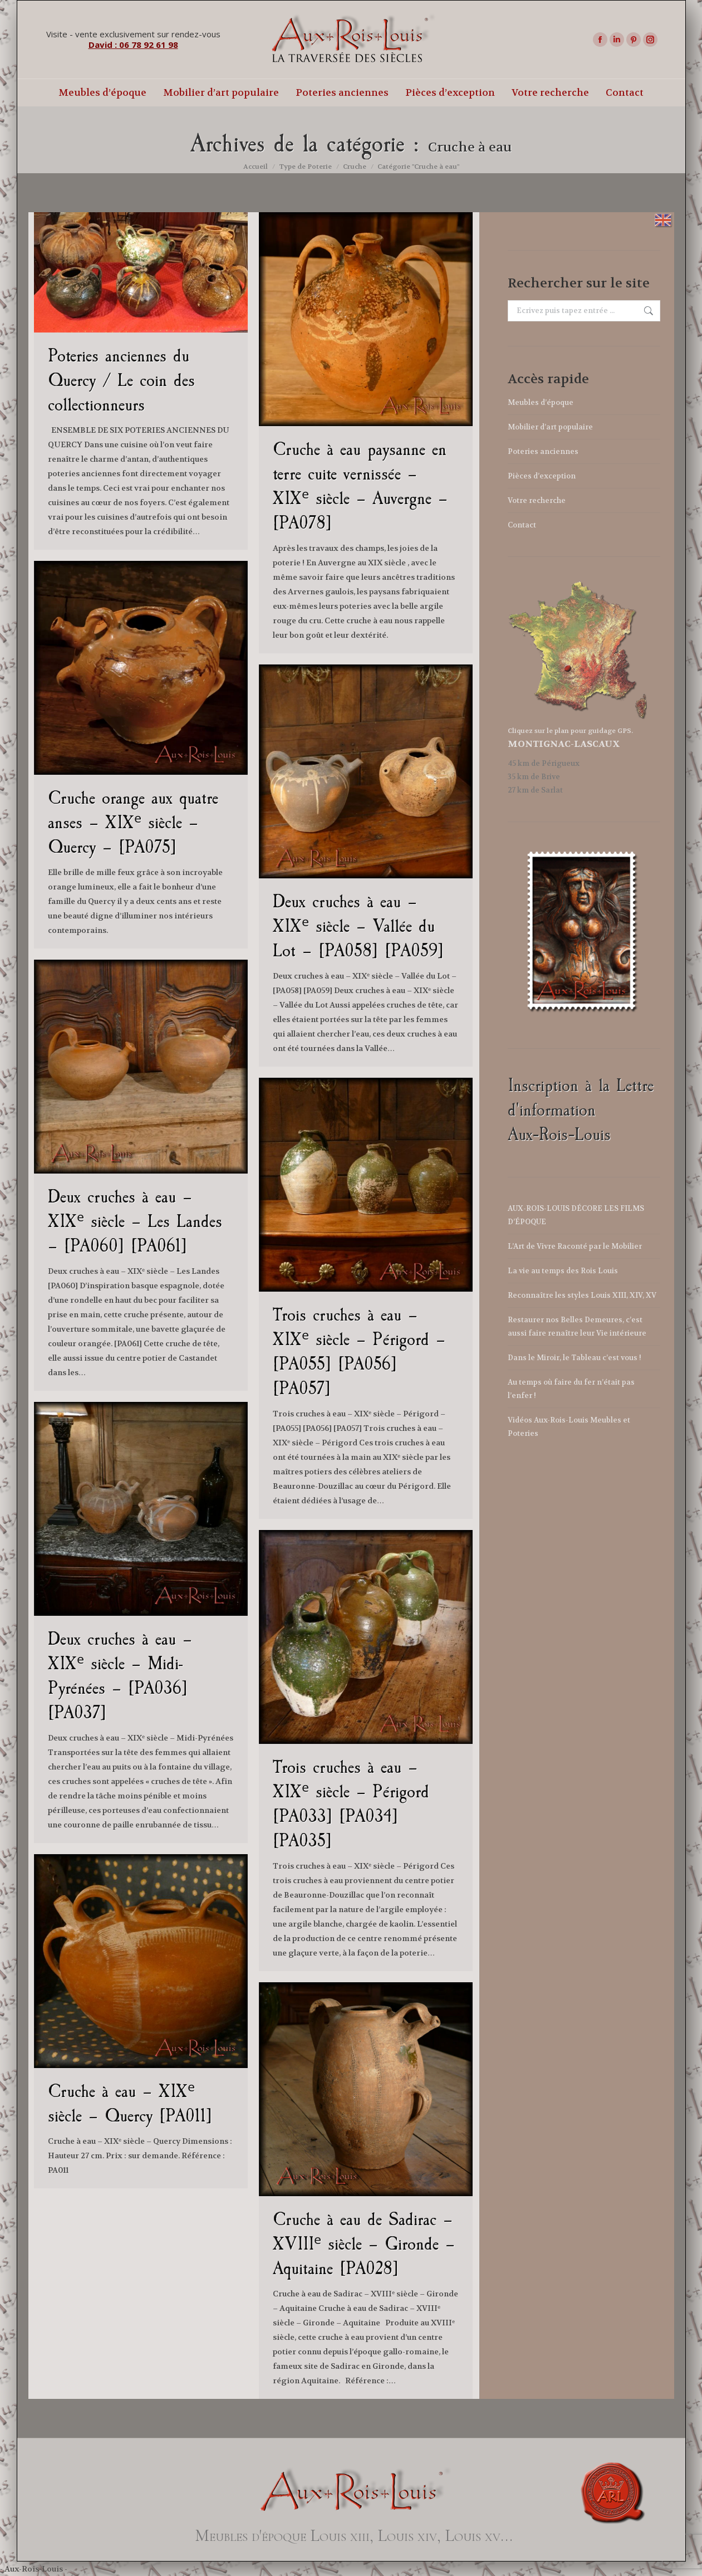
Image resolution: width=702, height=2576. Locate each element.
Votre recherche (537, 500)
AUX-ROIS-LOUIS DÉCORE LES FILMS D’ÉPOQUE (576, 1215)
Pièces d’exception (542, 476)
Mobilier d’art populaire (550, 427)
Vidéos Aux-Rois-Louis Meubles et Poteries (569, 1426)
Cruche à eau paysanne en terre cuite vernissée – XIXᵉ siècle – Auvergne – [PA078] (360, 486)
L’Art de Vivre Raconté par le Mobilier (575, 1246)
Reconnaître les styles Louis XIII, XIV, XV (582, 1295)
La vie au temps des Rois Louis (563, 1270)
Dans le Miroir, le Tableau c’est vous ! (574, 1357)
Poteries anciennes (543, 451)
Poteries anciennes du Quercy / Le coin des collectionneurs (121, 380)
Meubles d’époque (540, 402)
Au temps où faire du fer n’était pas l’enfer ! (571, 1388)
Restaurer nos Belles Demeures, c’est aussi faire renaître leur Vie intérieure (577, 1326)
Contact (522, 525)
